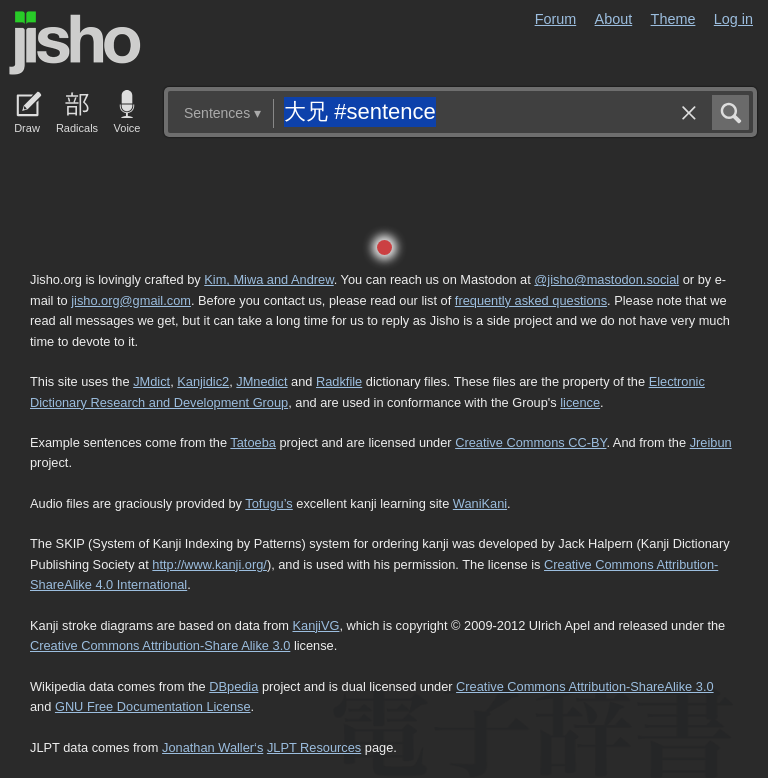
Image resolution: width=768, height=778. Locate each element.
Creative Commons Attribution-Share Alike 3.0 (160, 645)
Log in (733, 19)
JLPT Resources (314, 747)
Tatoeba (253, 442)
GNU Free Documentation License (153, 706)
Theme (673, 19)
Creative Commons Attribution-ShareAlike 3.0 (584, 686)
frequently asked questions (531, 300)
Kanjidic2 (203, 381)
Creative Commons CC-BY (530, 442)
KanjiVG (315, 625)
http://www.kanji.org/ (209, 564)
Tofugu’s (268, 503)
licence (580, 402)
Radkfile (339, 381)
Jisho (75, 43)
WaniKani (480, 503)
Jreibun (711, 442)
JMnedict (261, 381)
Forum (556, 19)
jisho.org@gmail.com (131, 300)
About (614, 19)
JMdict (151, 381)
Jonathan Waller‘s (212, 747)
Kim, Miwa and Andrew (268, 279)
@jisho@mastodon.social (606, 279)
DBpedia (233, 686)
